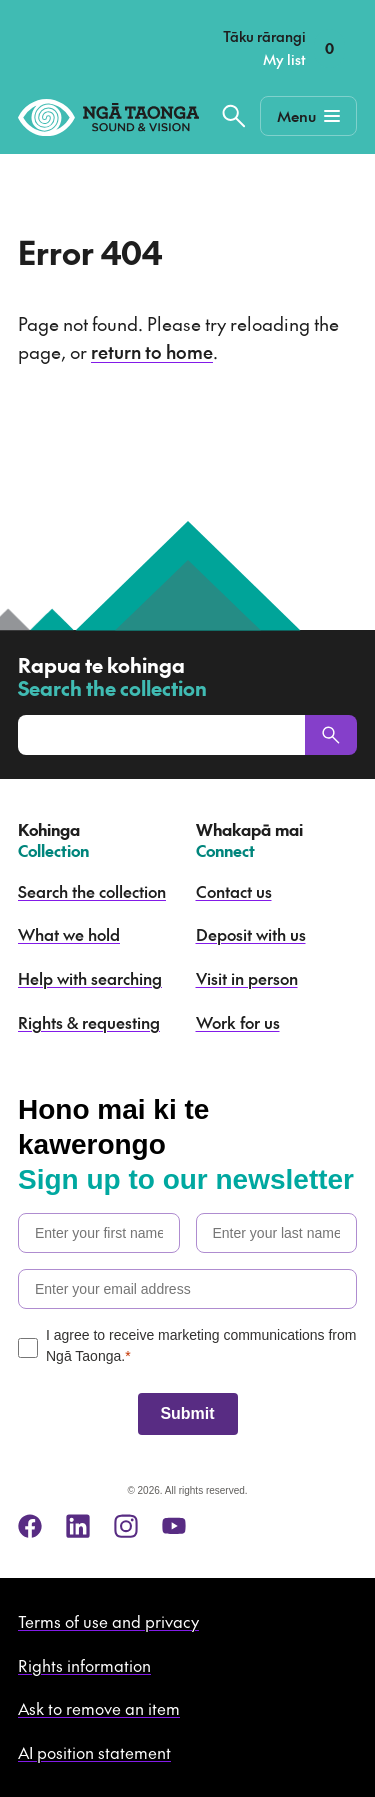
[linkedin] (78, 1526)
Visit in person (247, 978)
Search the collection (92, 891)
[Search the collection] (234, 116)
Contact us (234, 891)
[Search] (331, 735)
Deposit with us (251, 934)
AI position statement (94, 1752)
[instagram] (126, 1526)
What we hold (69, 934)
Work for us (238, 1022)
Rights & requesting (89, 1022)
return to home (152, 351)
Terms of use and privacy (108, 1621)
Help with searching (90, 978)
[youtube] (174, 1526)
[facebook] (30, 1526)
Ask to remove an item (99, 1708)
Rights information (84, 1665)
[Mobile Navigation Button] (308, 116)
